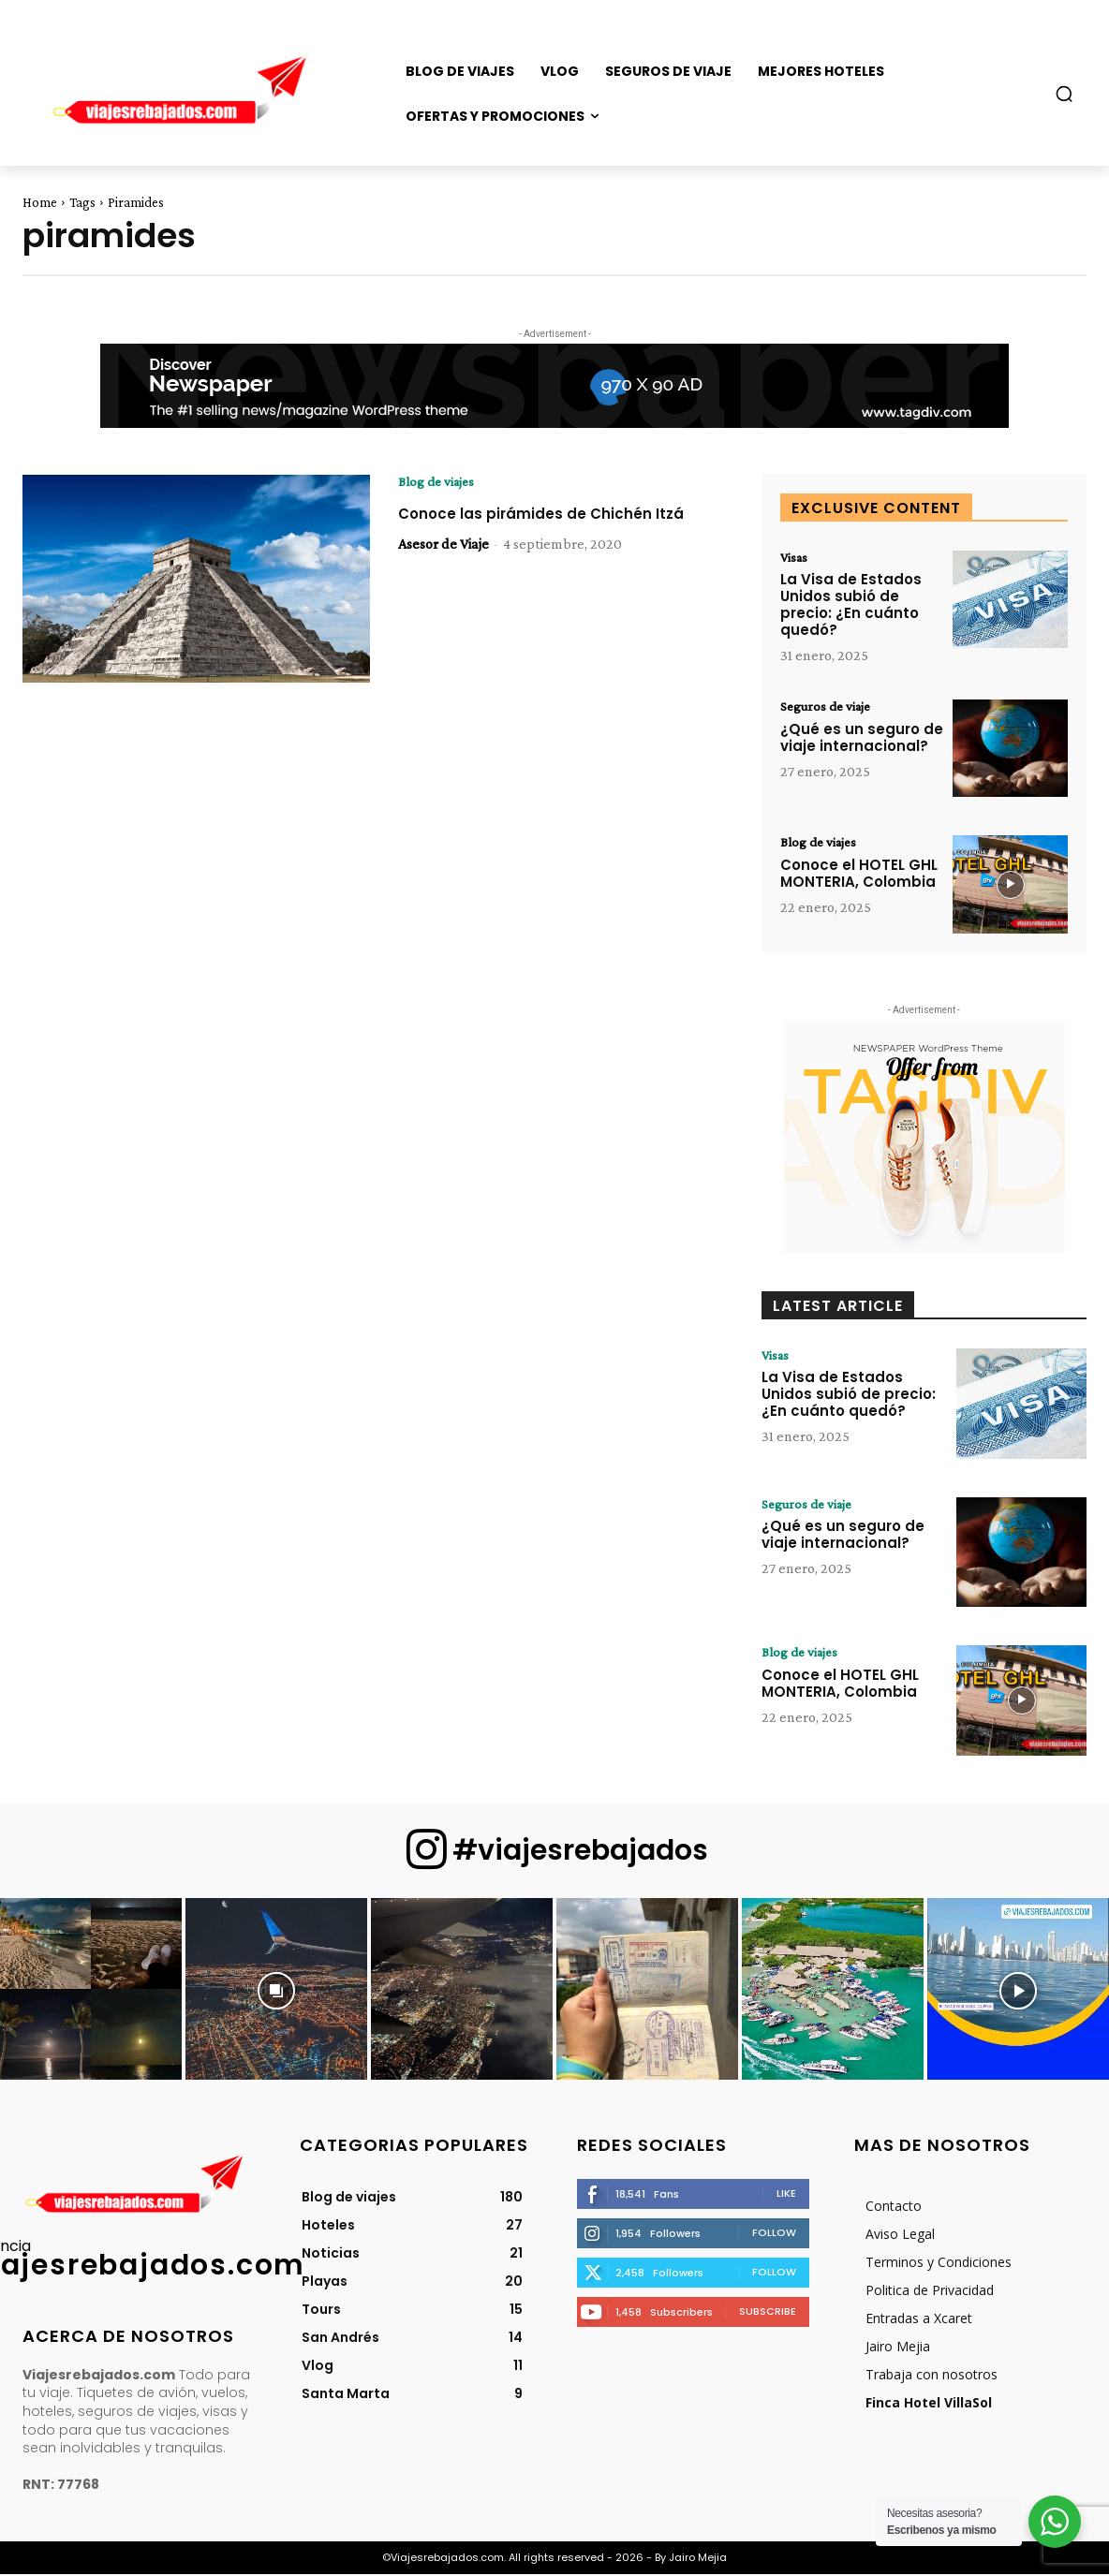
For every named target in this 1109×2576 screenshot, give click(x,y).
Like (786, 2194)
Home (39, 202)
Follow (774, 2234)
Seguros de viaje (829, 708)
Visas (795, 558)
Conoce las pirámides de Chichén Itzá (544, 525)
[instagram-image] (91, 1991)
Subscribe (767, 2312)
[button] (1064, 93)
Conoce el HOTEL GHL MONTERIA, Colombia (859, 876)
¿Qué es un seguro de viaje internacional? (861, 740)
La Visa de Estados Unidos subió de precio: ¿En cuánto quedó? (851, 606)
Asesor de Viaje (443, 565)
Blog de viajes (439, 482)
